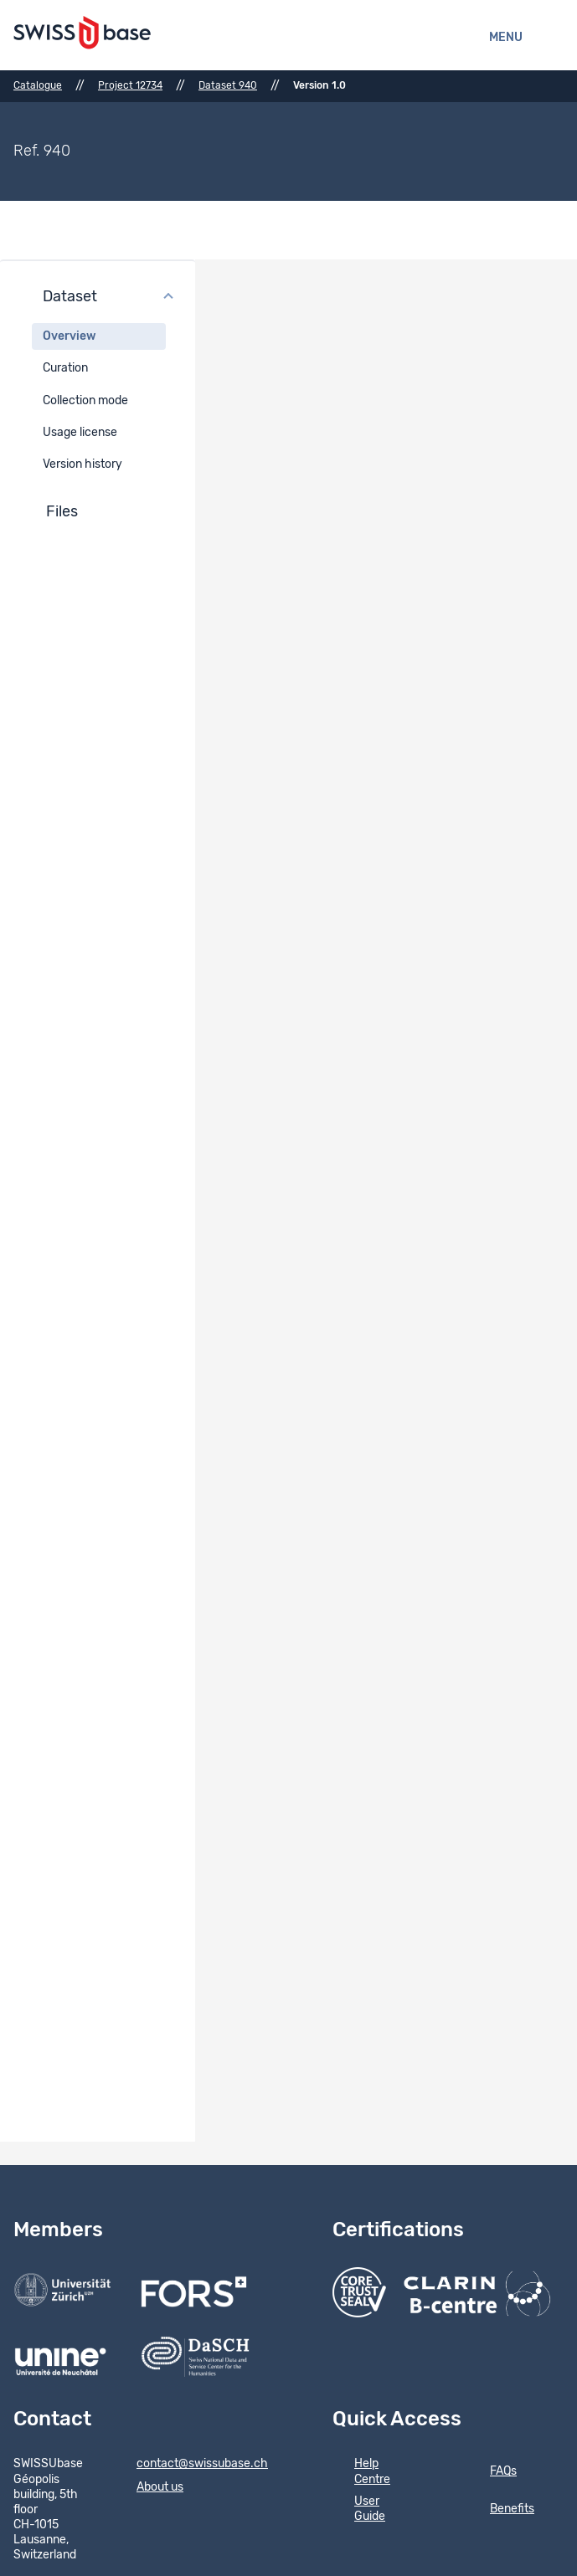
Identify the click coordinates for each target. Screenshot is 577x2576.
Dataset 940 (227, 85)
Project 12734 (130, 85)
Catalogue (37, 85)
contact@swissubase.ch (191, 2464)
